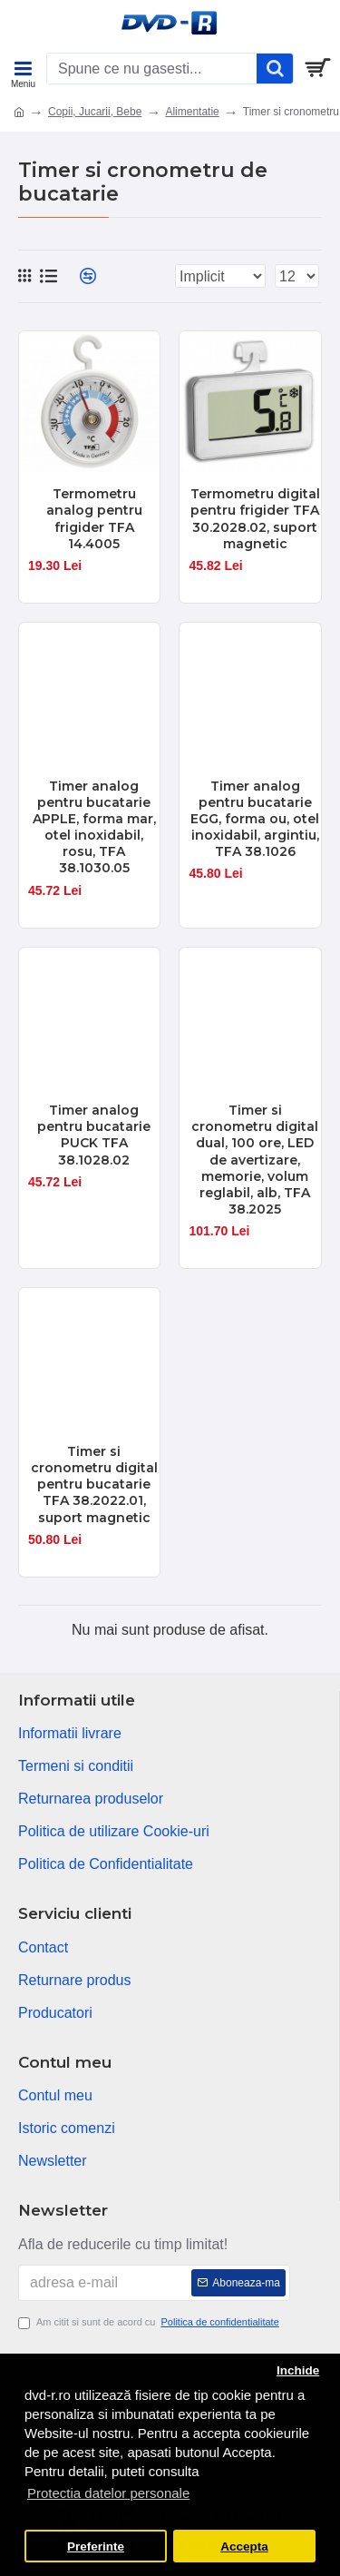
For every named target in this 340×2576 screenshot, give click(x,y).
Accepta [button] (244, 2546)
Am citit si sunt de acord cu (150, 2322)
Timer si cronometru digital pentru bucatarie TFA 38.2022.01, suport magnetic (94, 1484)
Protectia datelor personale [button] (108, 2493)
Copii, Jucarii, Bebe (94, 111)
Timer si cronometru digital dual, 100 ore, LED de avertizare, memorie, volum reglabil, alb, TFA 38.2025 (254, 1159)
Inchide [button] (298, 2370)
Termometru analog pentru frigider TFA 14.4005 (94, 519)
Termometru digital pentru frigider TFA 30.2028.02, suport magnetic (255, 519)
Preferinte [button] (95, 2546)
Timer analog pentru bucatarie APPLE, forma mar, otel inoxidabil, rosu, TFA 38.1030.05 (94, 827)
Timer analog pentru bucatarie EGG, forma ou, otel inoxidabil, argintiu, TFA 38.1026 (254, 819)
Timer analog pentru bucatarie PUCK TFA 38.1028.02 (94, 1135)
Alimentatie (192, 111)
